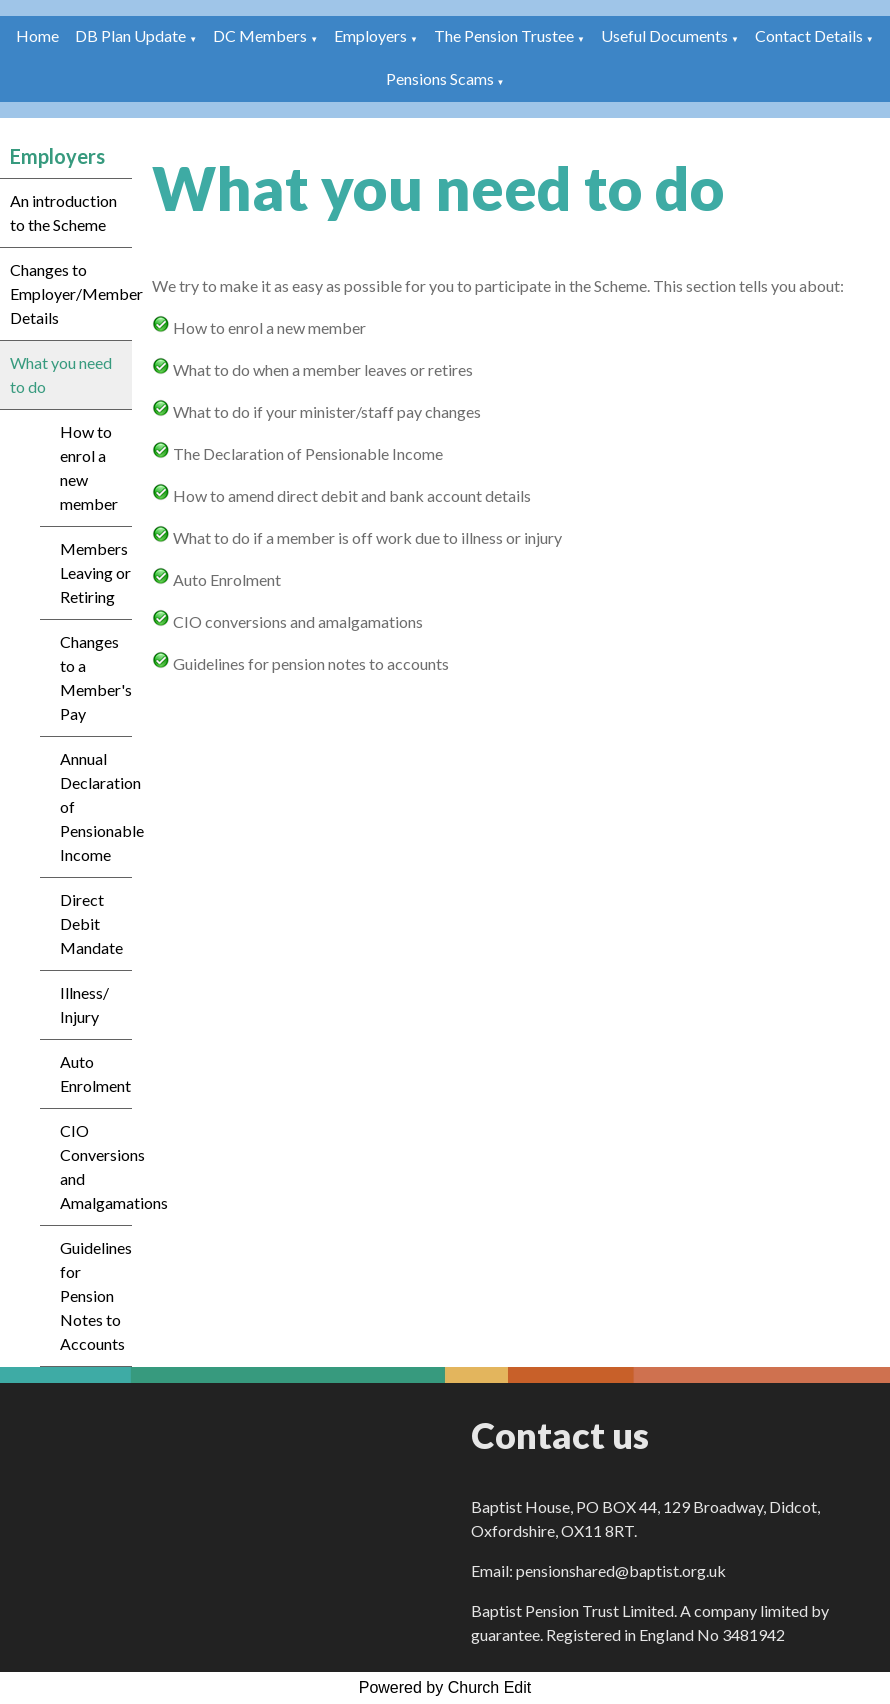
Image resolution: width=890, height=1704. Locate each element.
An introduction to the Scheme (63, 212)
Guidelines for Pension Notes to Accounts (96, 1295)
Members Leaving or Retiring (95, 572)
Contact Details (809, 35)
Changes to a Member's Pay (96, 677)
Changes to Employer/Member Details (71, 293)
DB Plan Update (130, 35)
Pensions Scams (440, 78)
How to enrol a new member (89, 467)
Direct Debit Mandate (91, 923)
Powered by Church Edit (445, 1687)
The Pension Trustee (505, 35)
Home (37, 35)
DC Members (260, 35)
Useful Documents (664, 35)
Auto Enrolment (95, 1073)
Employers (370, 35)
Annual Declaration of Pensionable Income (96, 806)
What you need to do (61, 374)
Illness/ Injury (84, 1004)
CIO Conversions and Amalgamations (96, 1166)
